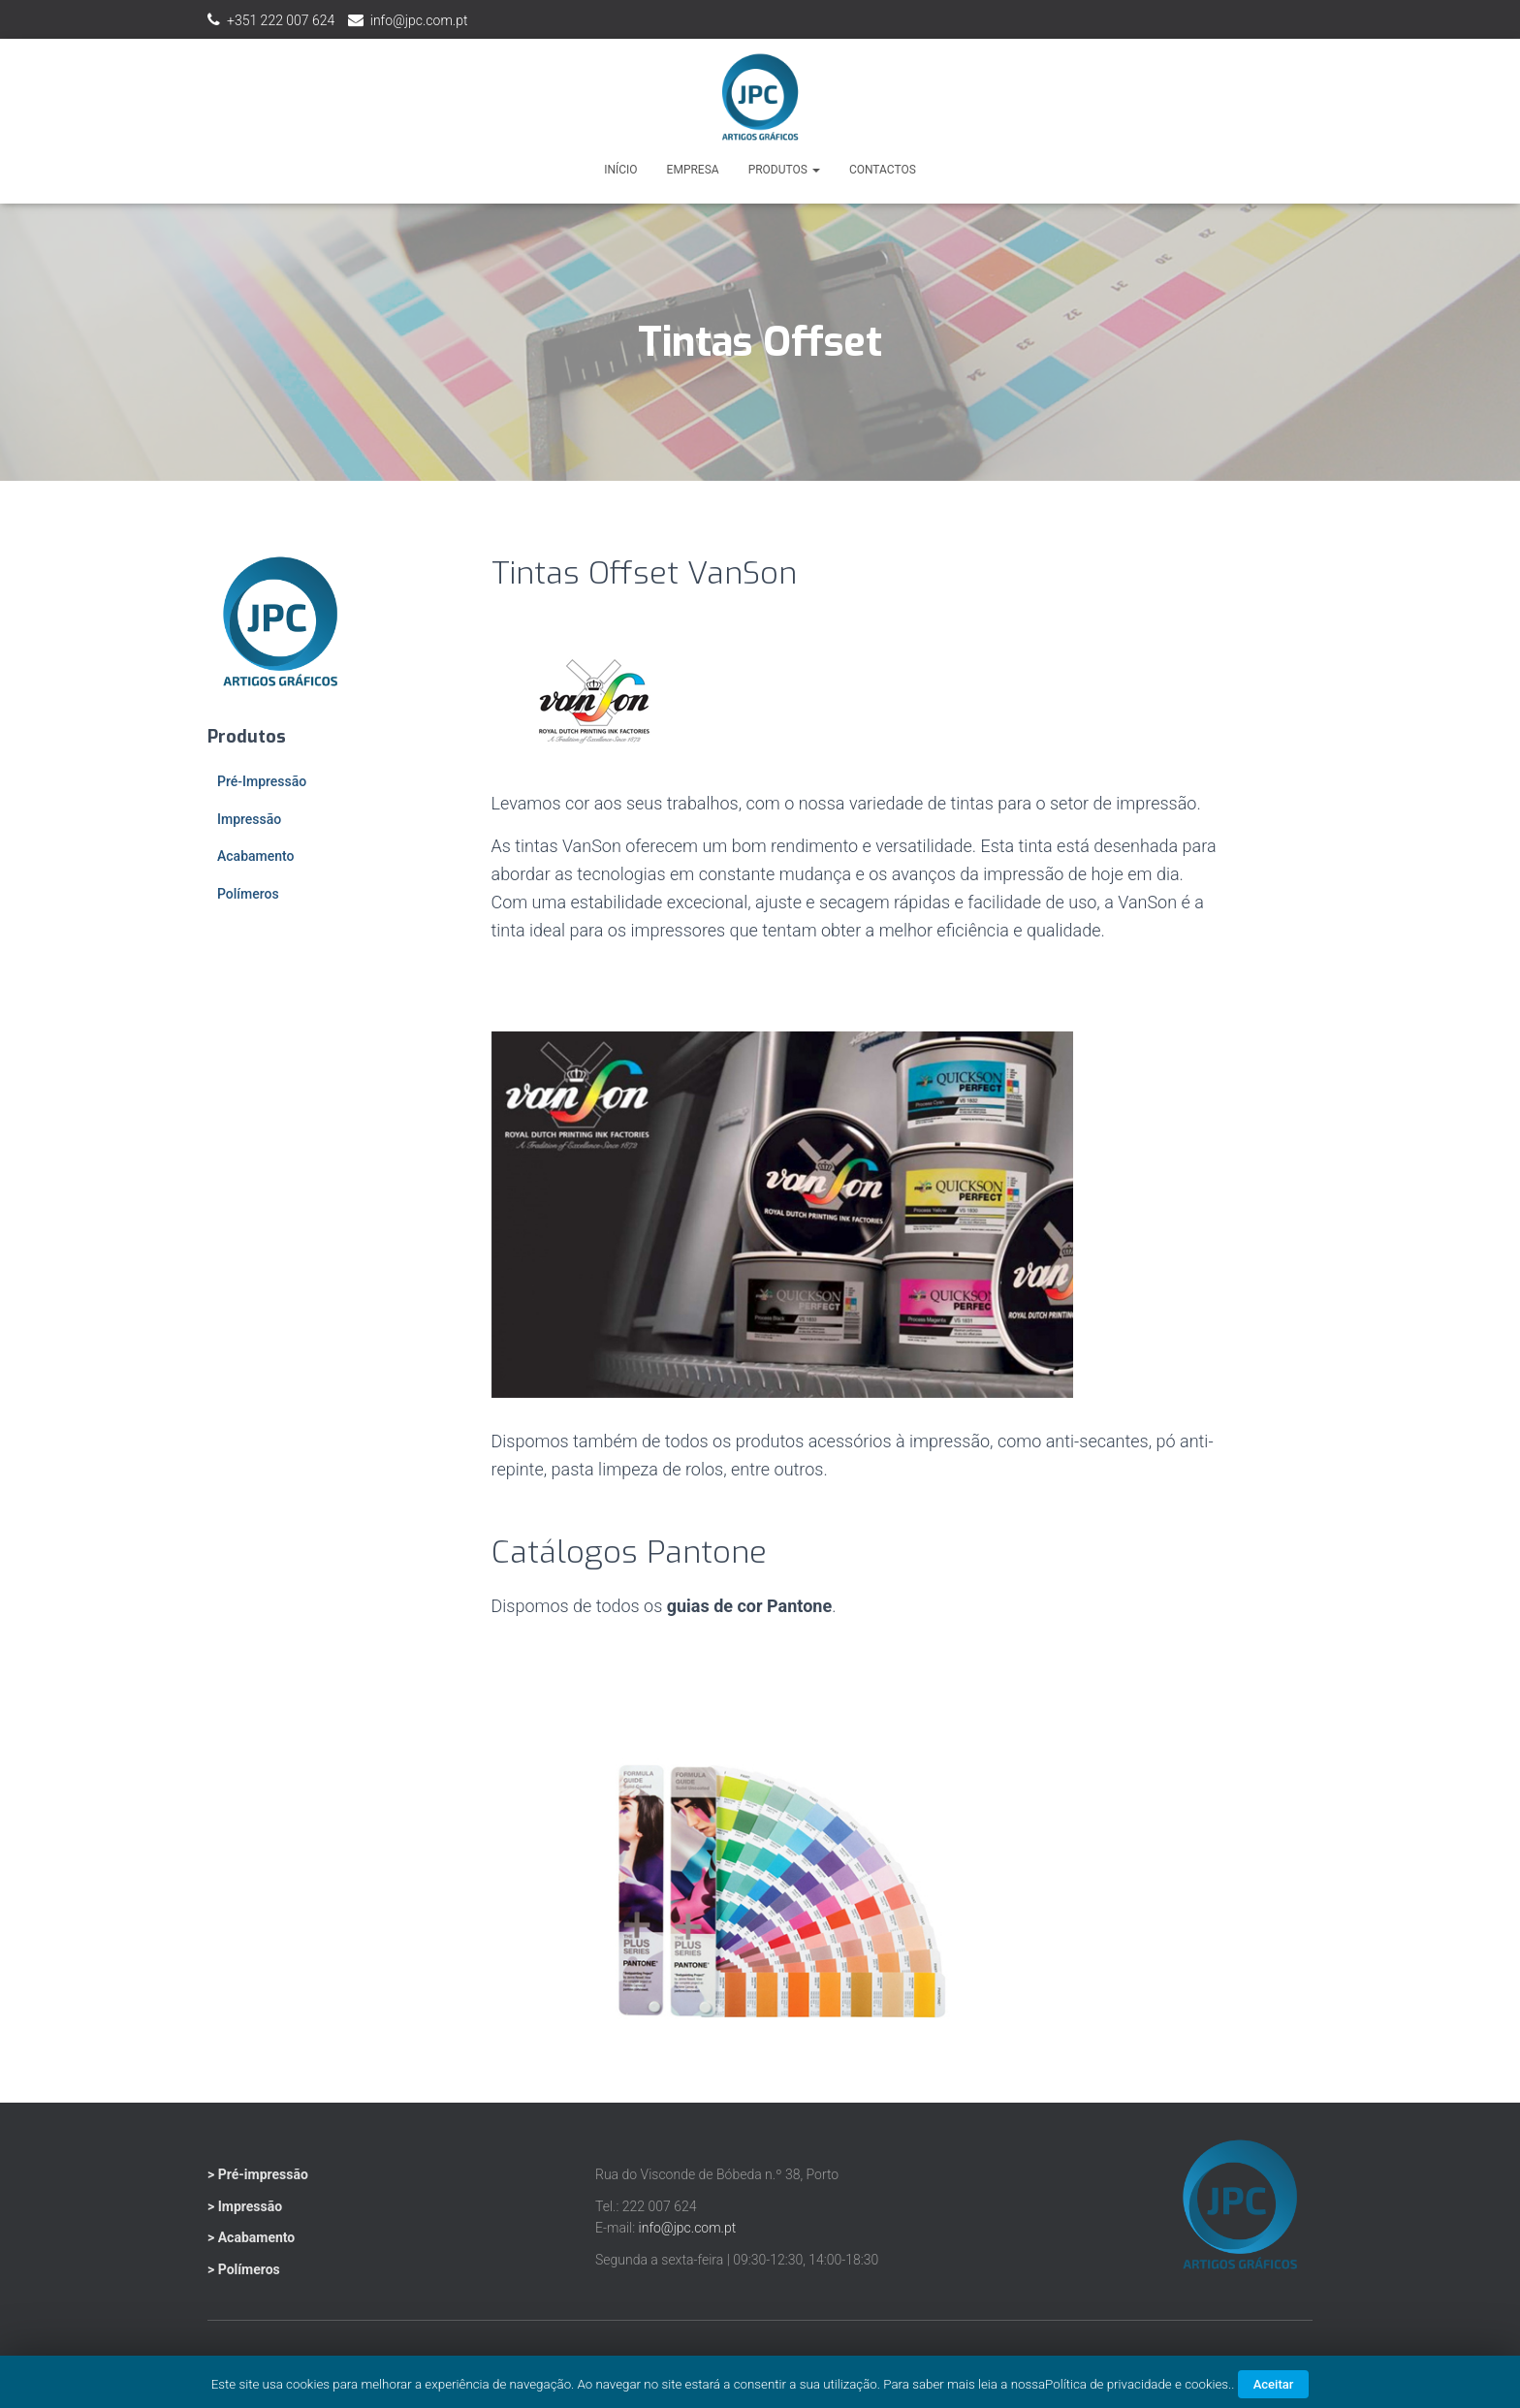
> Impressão (244, 2206)
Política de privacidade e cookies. (1138, 2384)
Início (620, 169)
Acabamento (255, 856)
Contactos (882, 169)
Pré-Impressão (261, 781)
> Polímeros (243, 2269)
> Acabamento (251, 2237)
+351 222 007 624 (280, 20)
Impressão (249, 819)
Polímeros (248, 894)
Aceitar (1273, 2384)
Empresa (693, 169)
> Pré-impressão (257, 2174)
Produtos (784, 169)
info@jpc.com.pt (419, 20)
